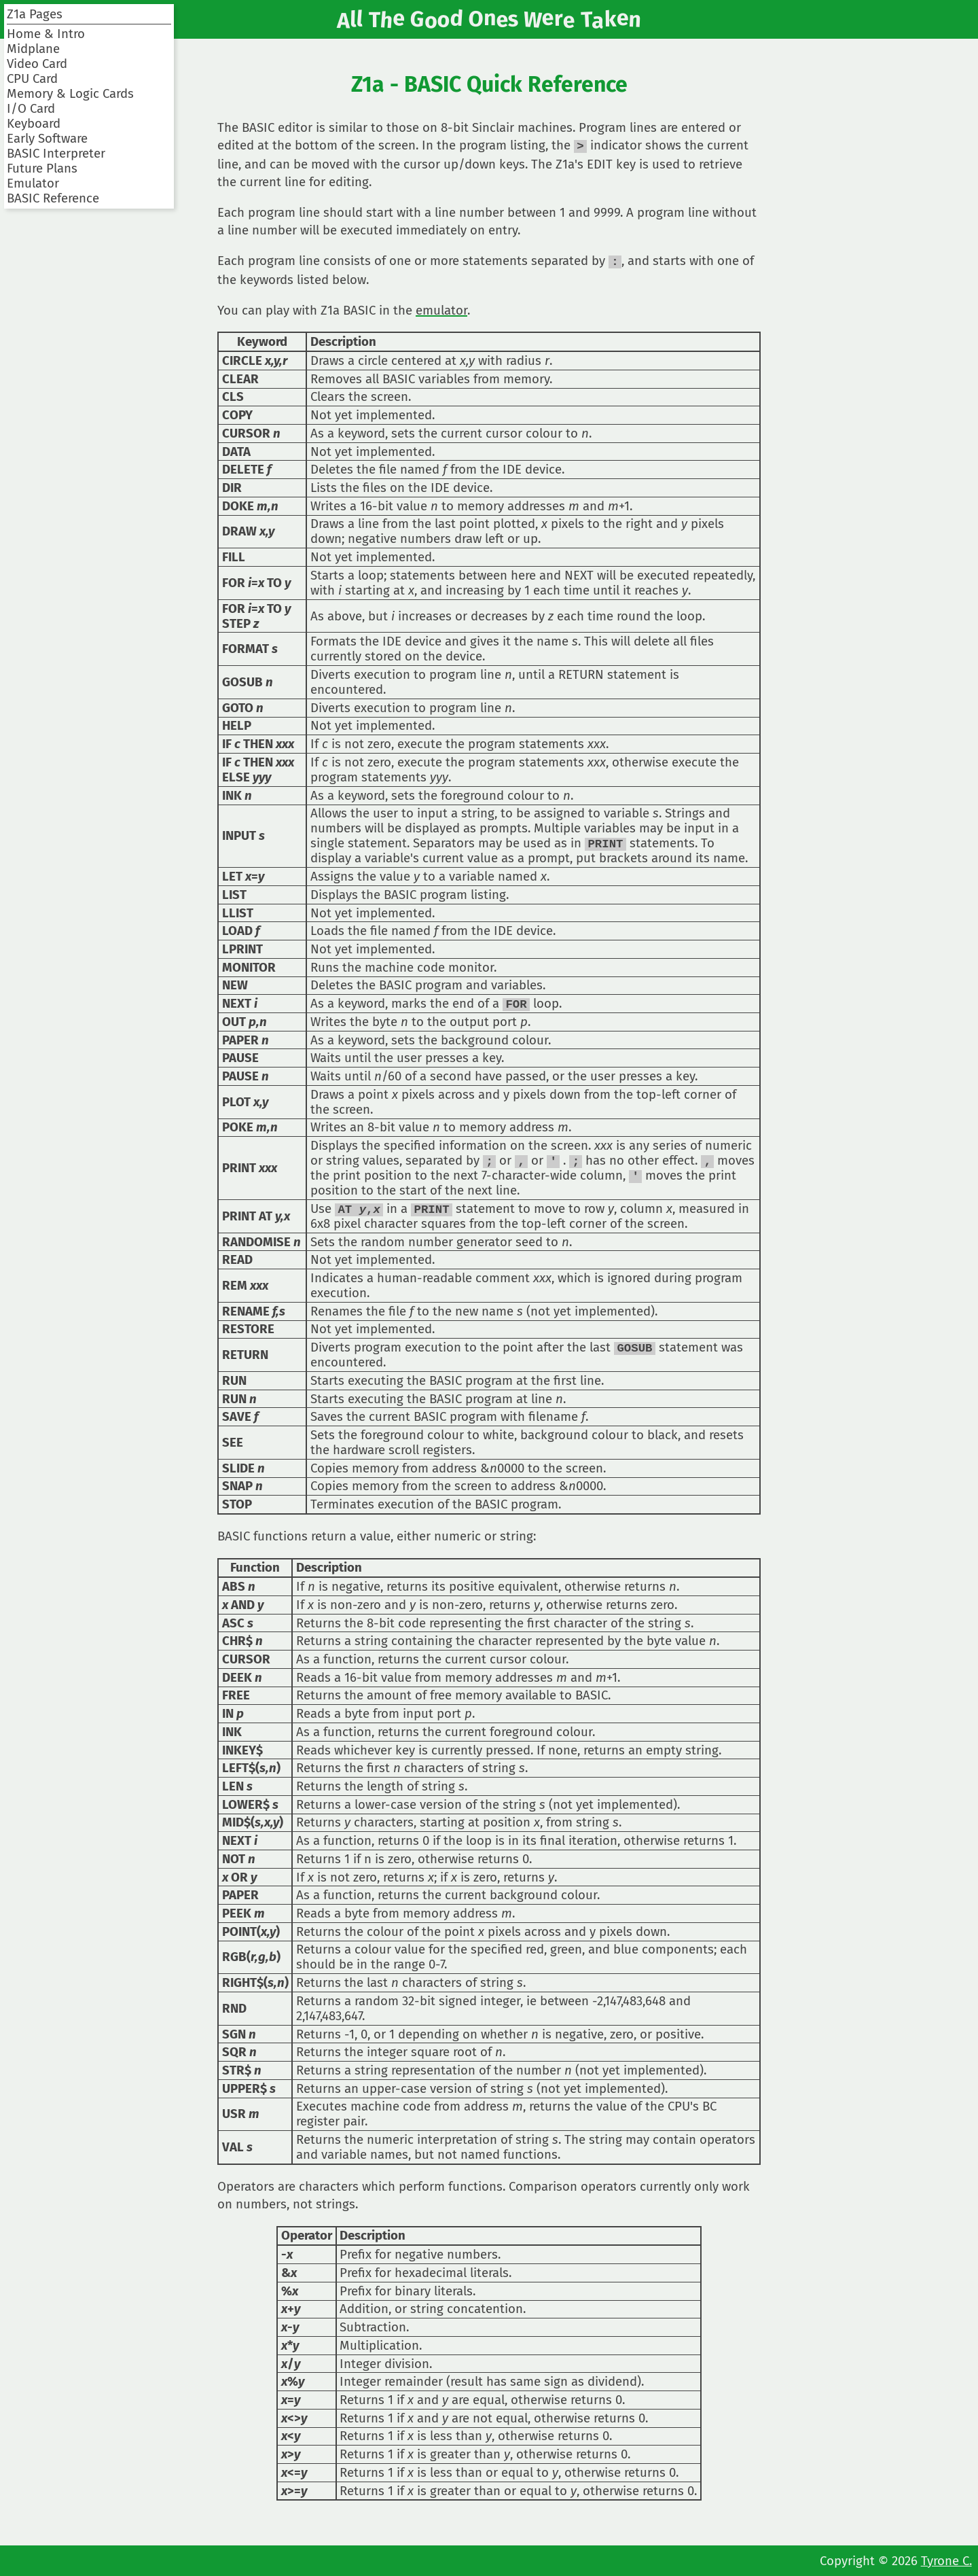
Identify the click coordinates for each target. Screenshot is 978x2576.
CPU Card (32, 78)
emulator (441, 309)
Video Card (37, 63)
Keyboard (33, 123)
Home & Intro (46, 34)
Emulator (33, 183)
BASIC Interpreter (56, 153)
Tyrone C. (946, 2561)
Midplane (33, 48)
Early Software (47, 138)
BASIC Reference (53, 198)
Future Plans (42, 168)
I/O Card (31, 108)
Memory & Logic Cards (70, 93)
